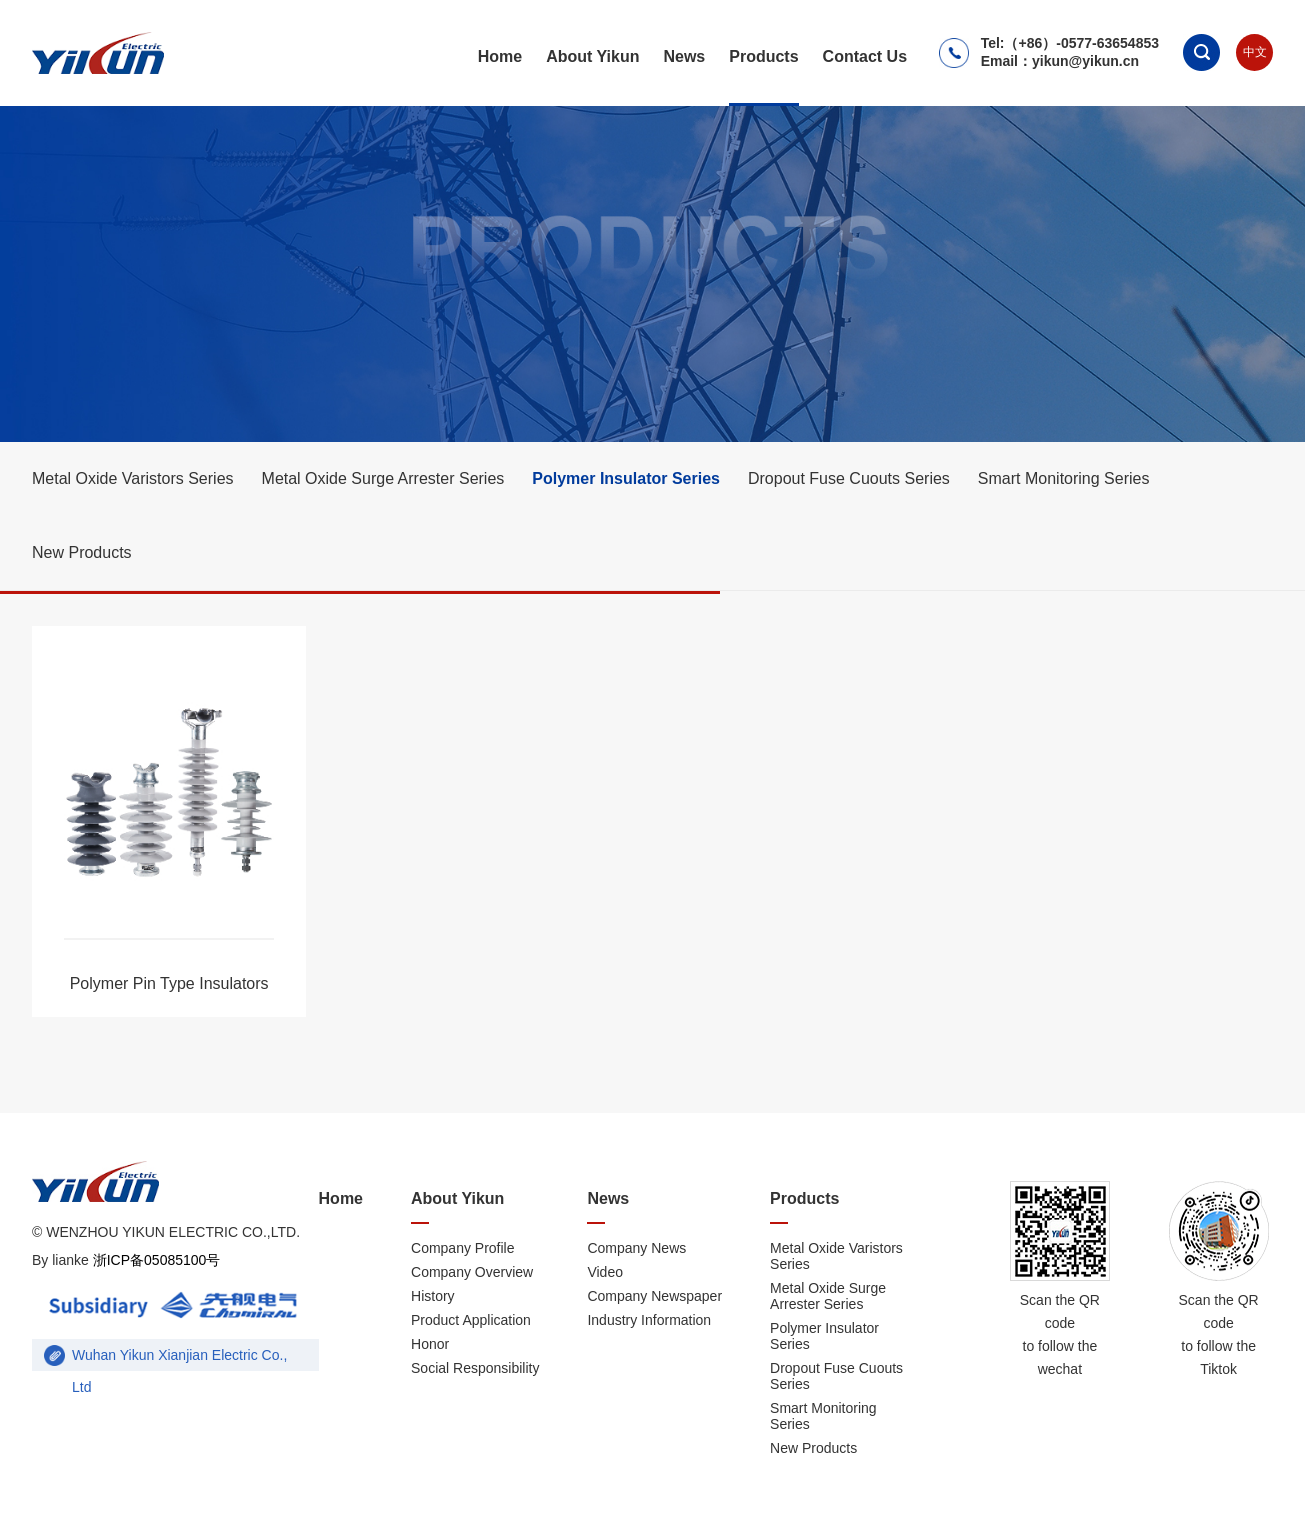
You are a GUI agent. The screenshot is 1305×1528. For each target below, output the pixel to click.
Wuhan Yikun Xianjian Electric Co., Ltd (179, 1359)
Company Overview (472, 1272)
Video (605, 1272)
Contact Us (865, 56)
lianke (70, 1260)
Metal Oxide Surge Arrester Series (383, 478)
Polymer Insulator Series (626, 478)
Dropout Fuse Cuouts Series (849, 478)
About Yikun (592, 56)
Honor (430, 1344)
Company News (636, 1248)
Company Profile (463, 1248)
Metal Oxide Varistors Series (133, 478)
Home (500, 56)
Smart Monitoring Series (1064, 478)
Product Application (471, 1320)
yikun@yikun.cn (1085, 61)
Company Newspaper (654, 1296)
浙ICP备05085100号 (155, 1260)
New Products (82, 552)
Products (763, 56)
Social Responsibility (475, 1368)
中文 (1255, 52)
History (433, 1296)
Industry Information (649, 1320)
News (684, 56)
